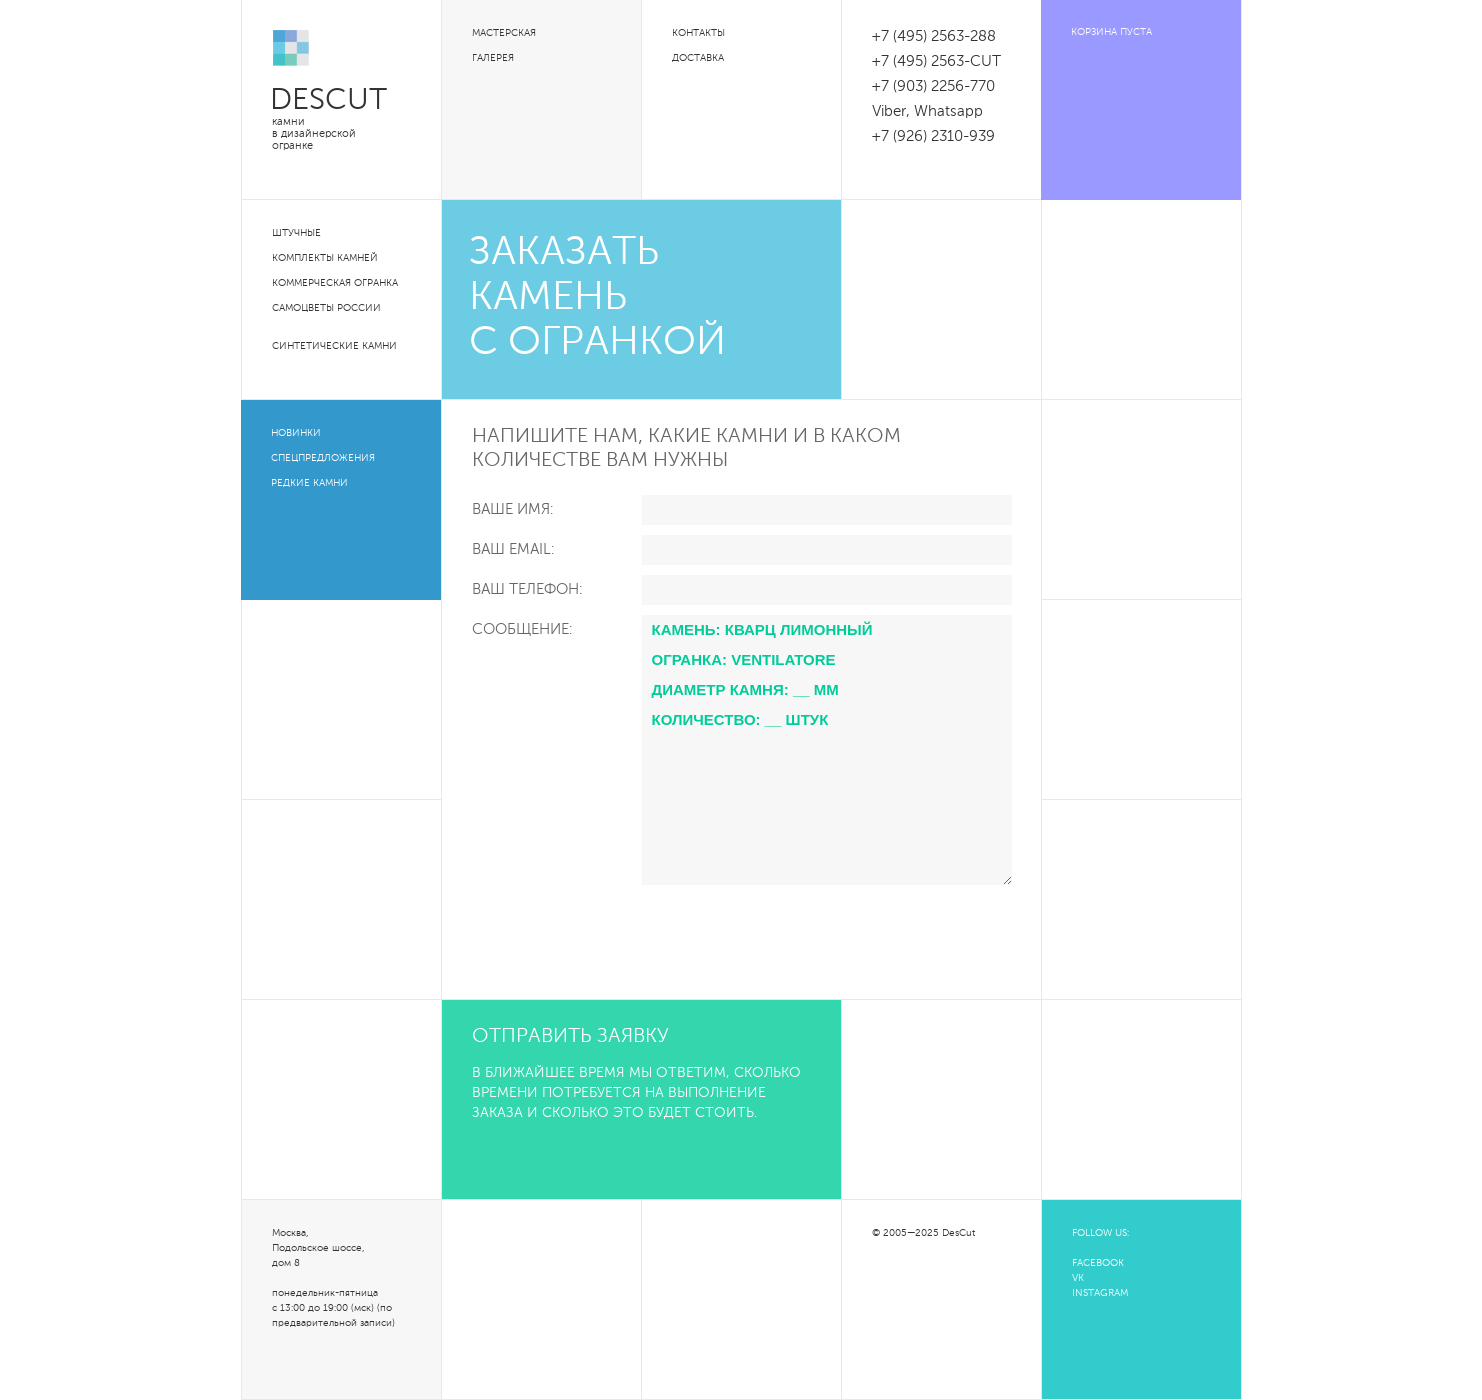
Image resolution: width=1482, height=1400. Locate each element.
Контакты (698, 33)
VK (1078, 1278)
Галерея (493, 58)
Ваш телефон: (527, 589)
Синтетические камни (334, 346)
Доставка (698, 58)
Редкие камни (309, 483)
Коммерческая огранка (335, 283)
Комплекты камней (325, 258)
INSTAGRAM (1100, 1293)
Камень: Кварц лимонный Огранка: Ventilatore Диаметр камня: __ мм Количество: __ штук (827, 750)
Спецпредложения (323, 458)
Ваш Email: (513, 549)
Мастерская (504, 33)
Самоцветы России (326, 308)
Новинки (296, 433)
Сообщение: (522, 629)
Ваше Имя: (512, 509)
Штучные (296, 233)
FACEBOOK (1098, 1263)
